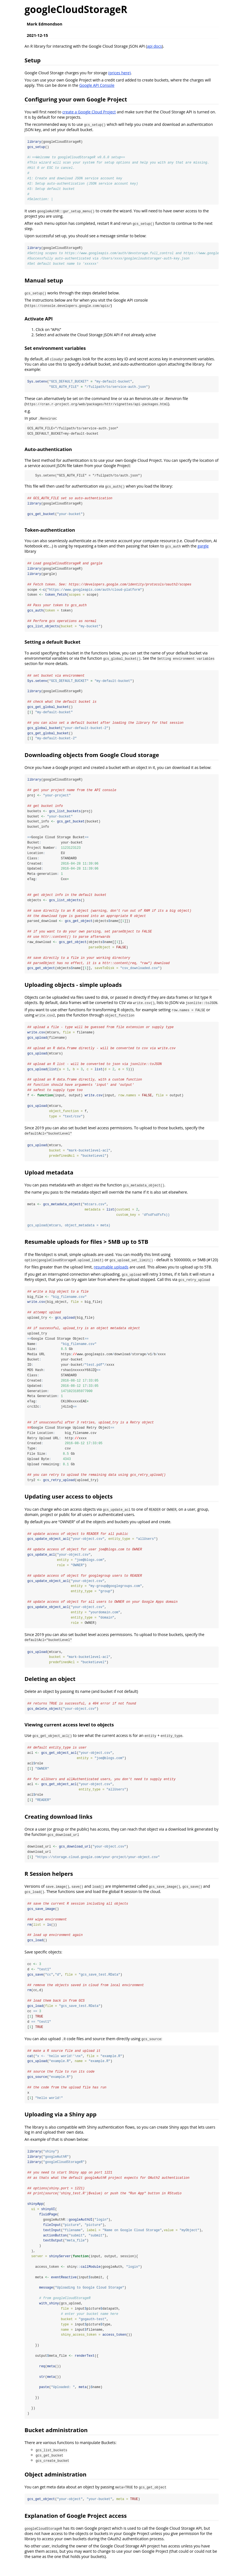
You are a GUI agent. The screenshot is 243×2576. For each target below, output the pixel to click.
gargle (203, 547)
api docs (154, 46)
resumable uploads (111, 1272)
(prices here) (119, 72)
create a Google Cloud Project (89, 111)
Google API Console (96, 85)
